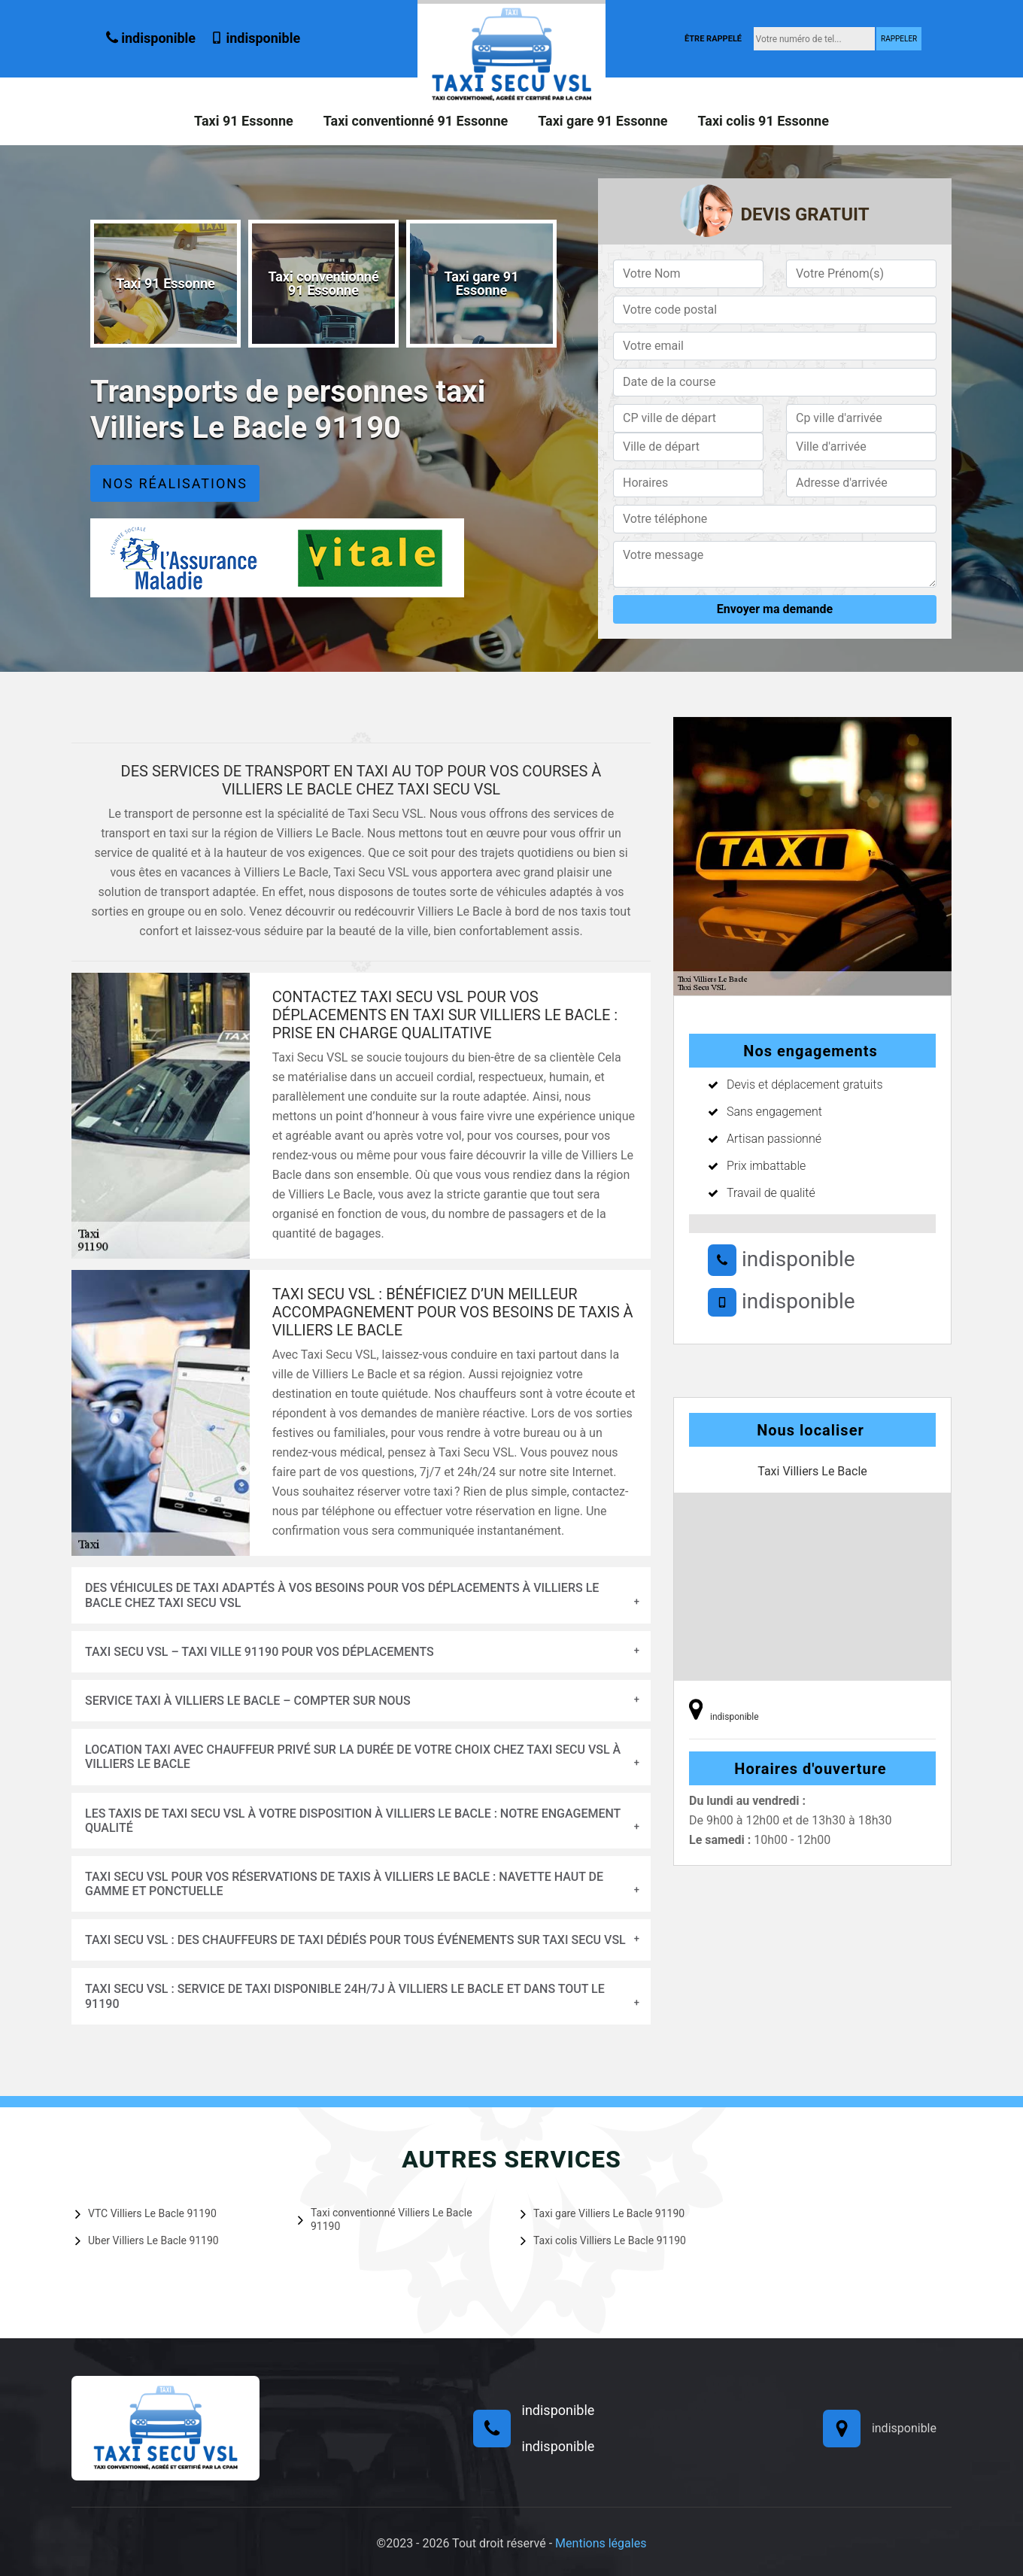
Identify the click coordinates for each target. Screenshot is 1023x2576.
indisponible (151, 38)
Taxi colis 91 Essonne (762, 121)
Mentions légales (600, 2543)
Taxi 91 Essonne (243, 121)
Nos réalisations (174, 483)
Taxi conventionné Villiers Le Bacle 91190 (385, 2219)
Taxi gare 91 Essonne (602, 121)
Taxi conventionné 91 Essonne (415, 121)
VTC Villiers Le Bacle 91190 (146, 2213)
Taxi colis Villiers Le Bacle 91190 (603, 2240)
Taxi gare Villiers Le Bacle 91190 (603, 2213)
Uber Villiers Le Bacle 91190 (147, 2240)
